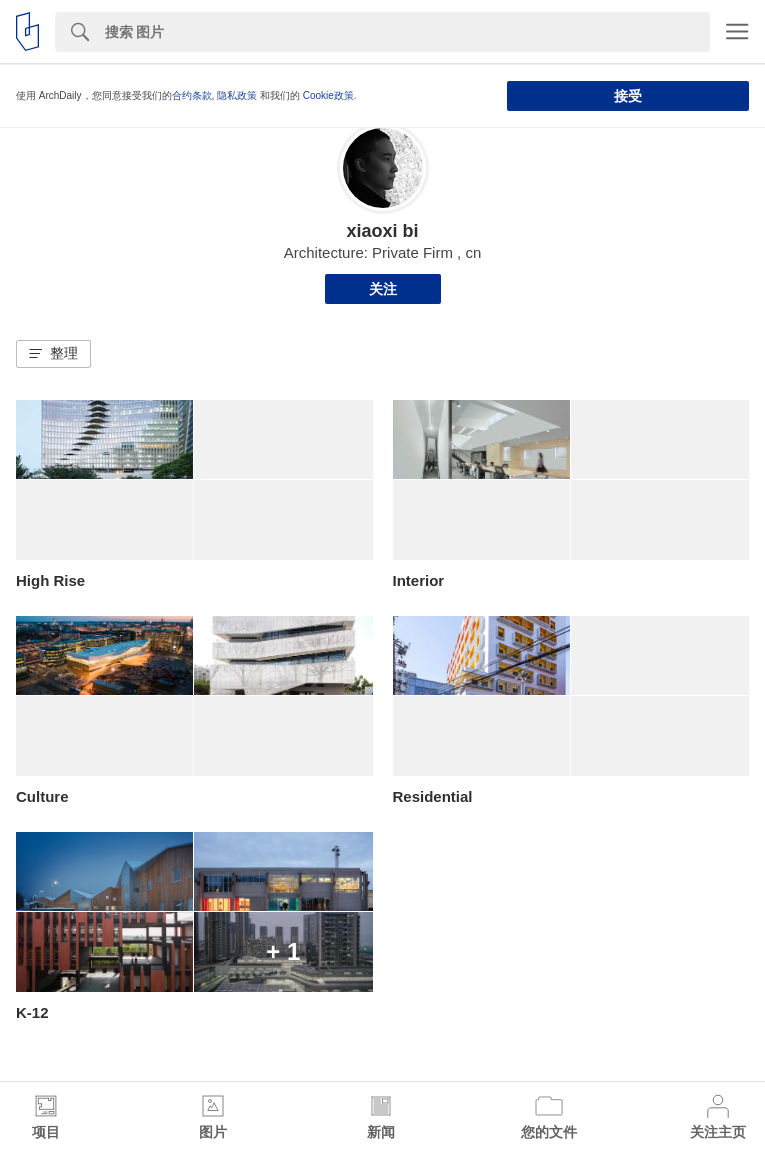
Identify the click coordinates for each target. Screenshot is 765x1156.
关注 (383, 289)
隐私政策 (237, 95)
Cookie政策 (328, 95)
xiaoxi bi (382, 231)
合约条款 (192, 95)
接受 (628, 96)
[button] (53, 354)
